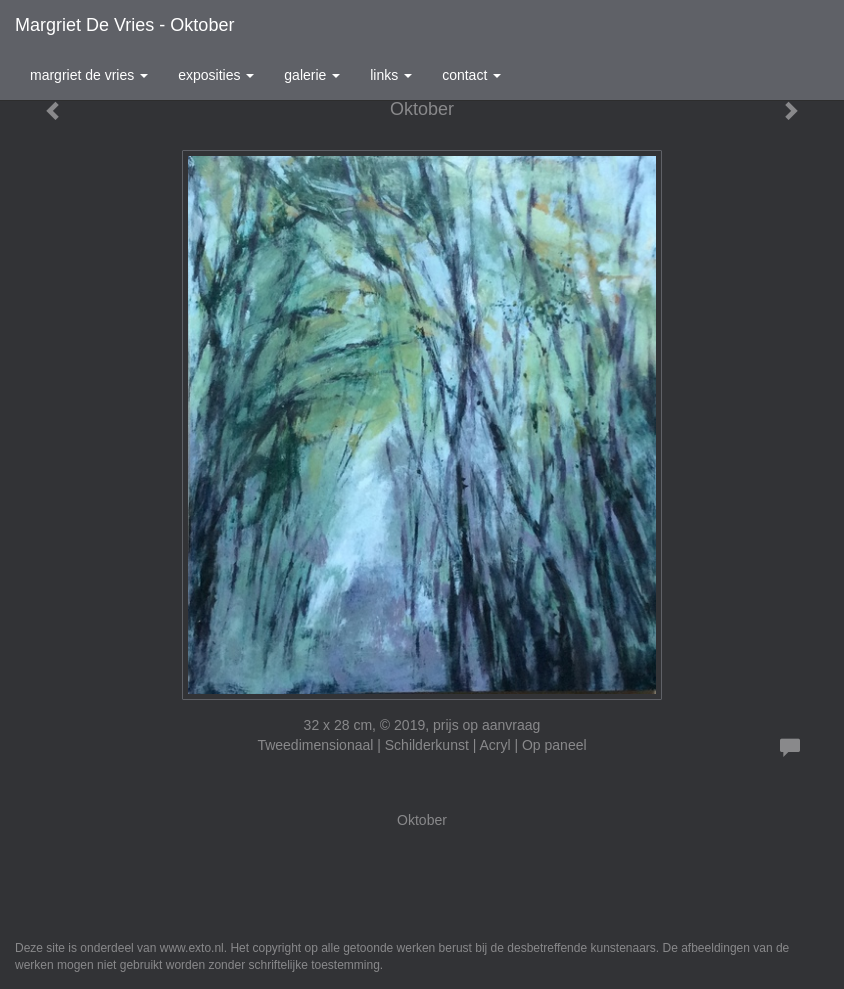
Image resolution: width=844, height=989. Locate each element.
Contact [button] (471, 75)
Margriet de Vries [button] (89, 75)
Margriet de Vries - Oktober (124, 25)
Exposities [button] (216, 75)
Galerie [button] (312, 75)
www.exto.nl (192, 948)
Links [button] (391, 75)
